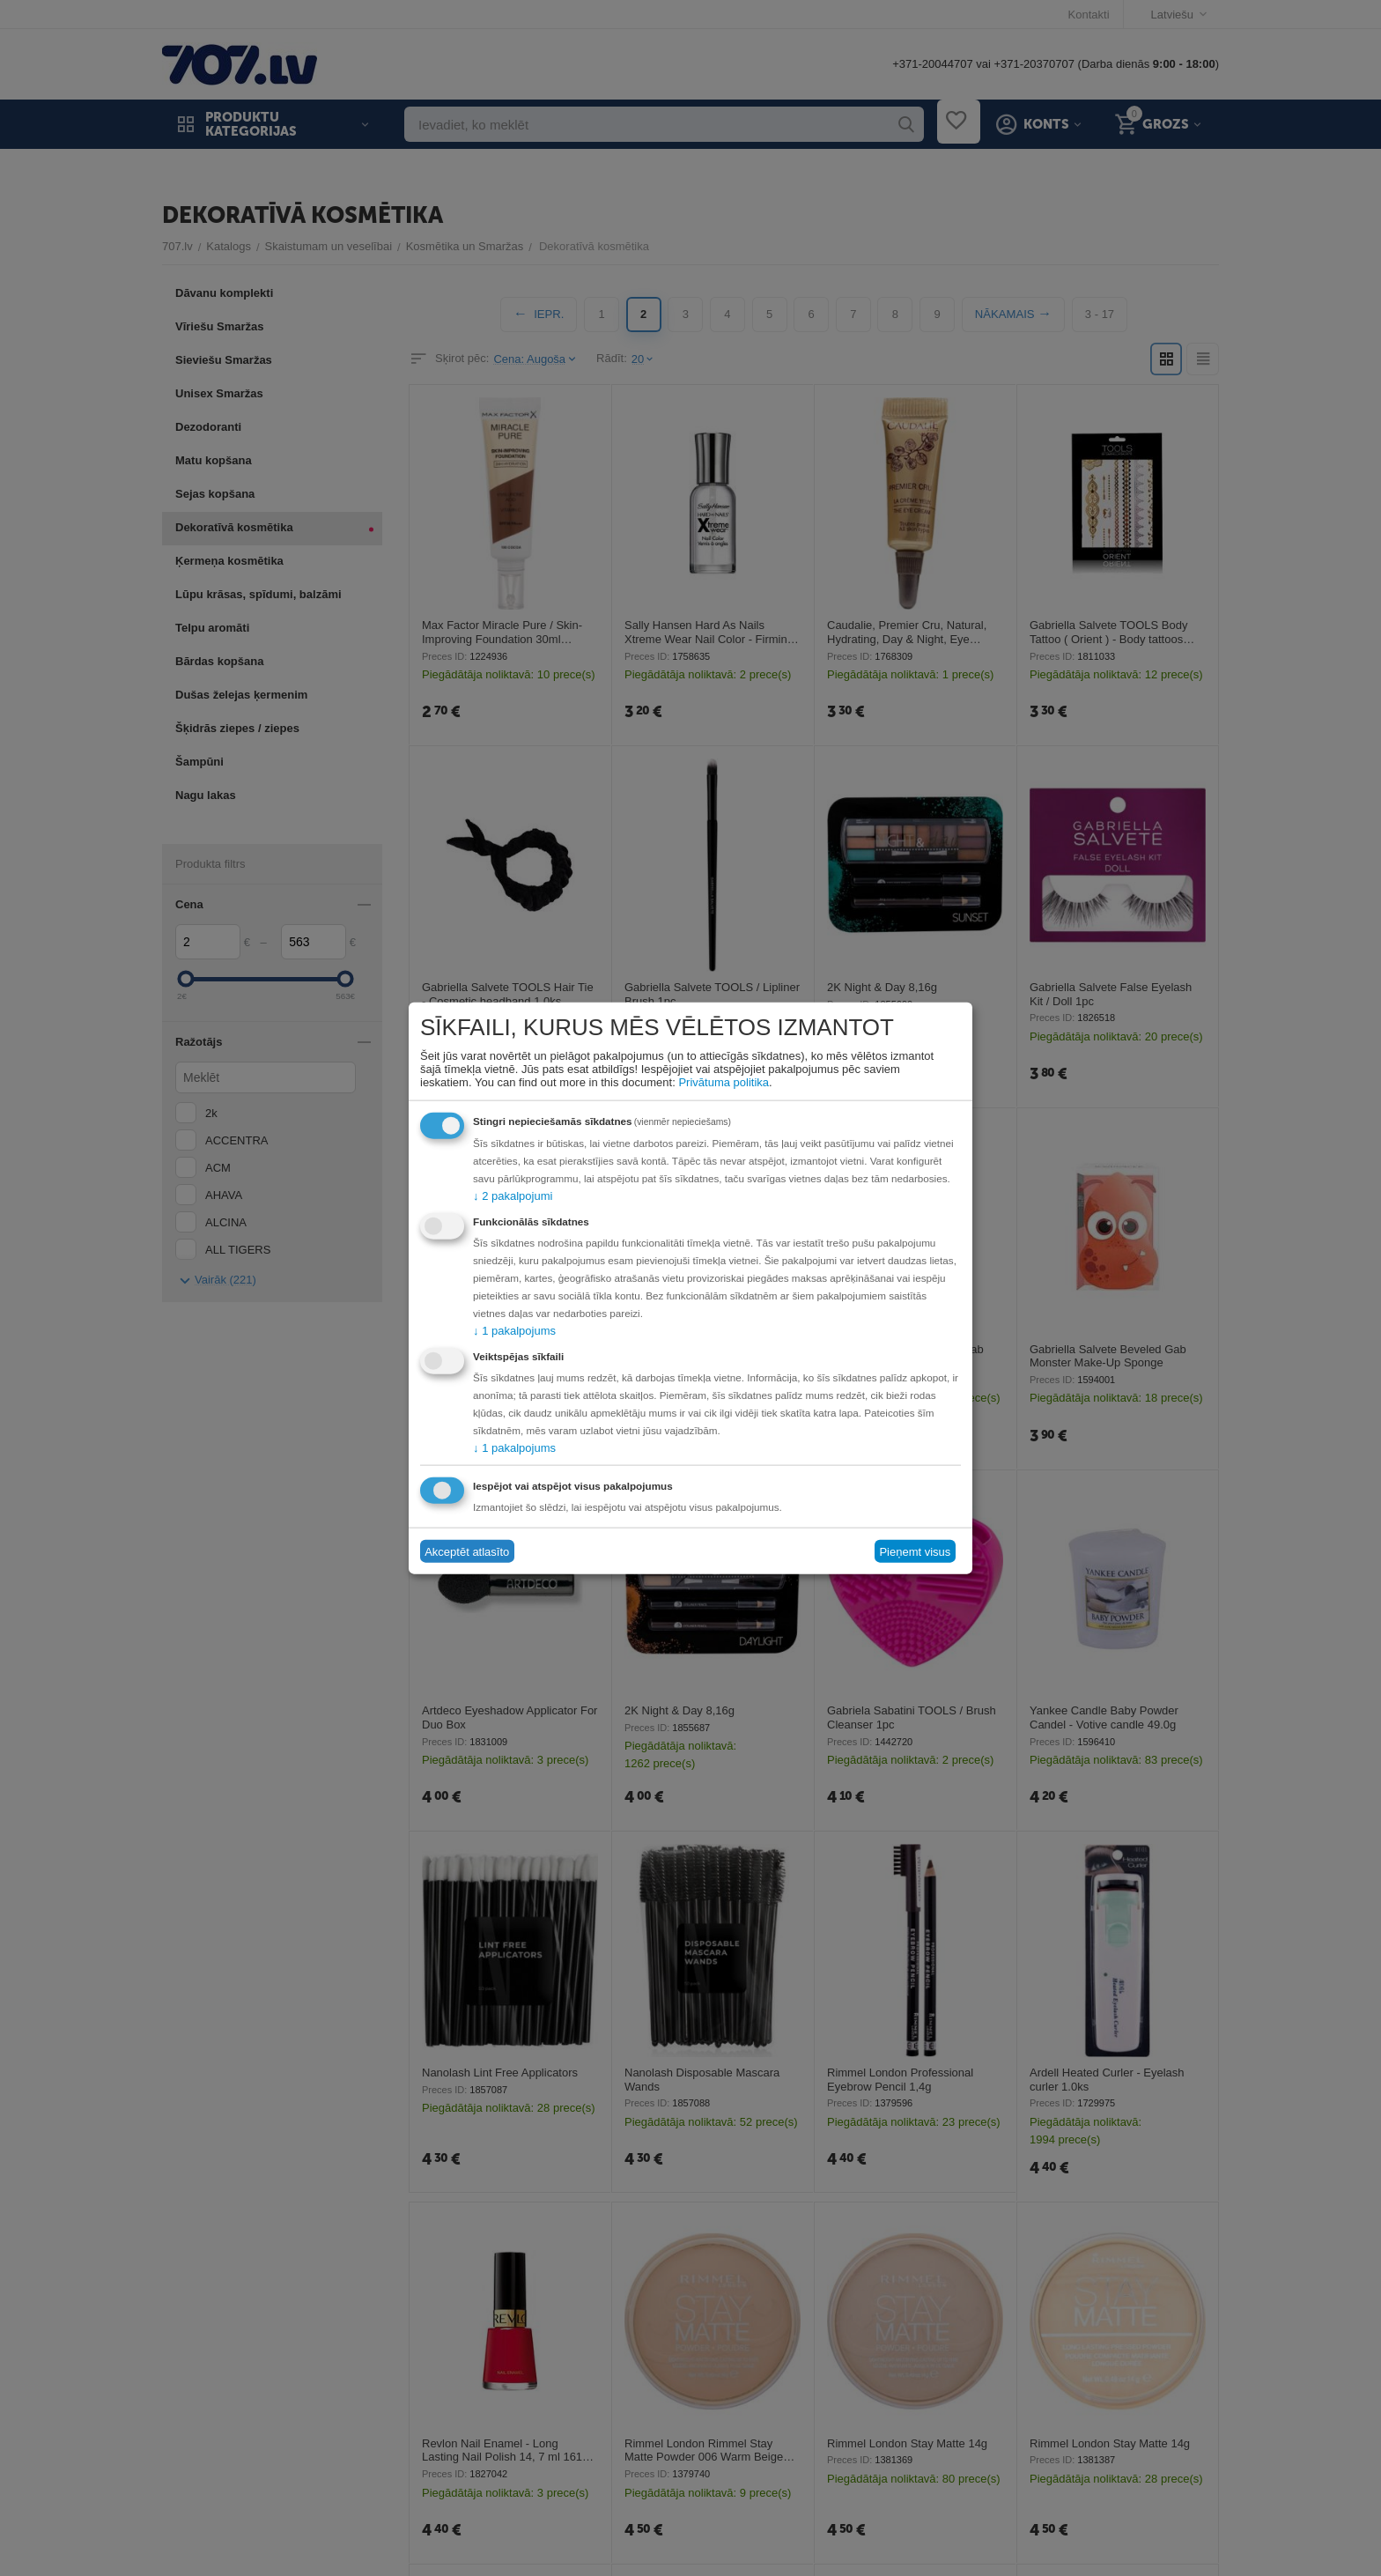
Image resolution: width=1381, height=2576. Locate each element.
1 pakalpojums (514, 1330)
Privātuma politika (723, 1082)
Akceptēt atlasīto (467, 1551)
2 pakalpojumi (512, 1196)
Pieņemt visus (914, 1551)
